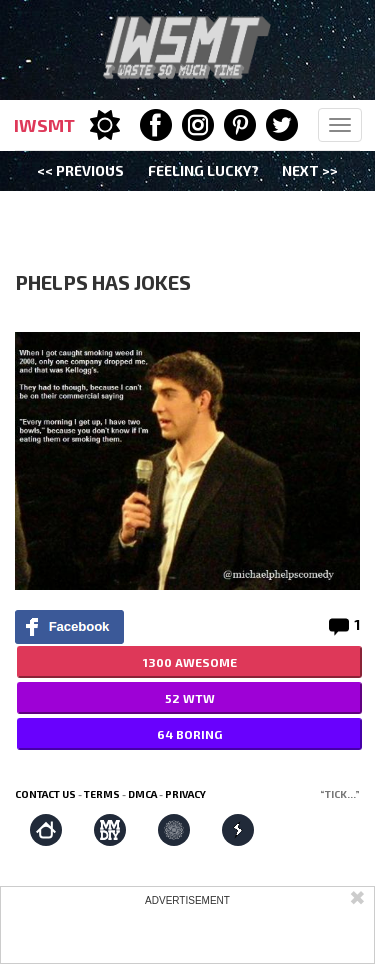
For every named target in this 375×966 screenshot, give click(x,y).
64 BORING (189, 734)
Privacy (185, 794)
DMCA (142, 794)
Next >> (310, 170)
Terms (102, 794)
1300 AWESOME (190, 662)
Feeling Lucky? (203, 170)
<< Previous (80, 170)
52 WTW (190, 698)
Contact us (45, 794)
